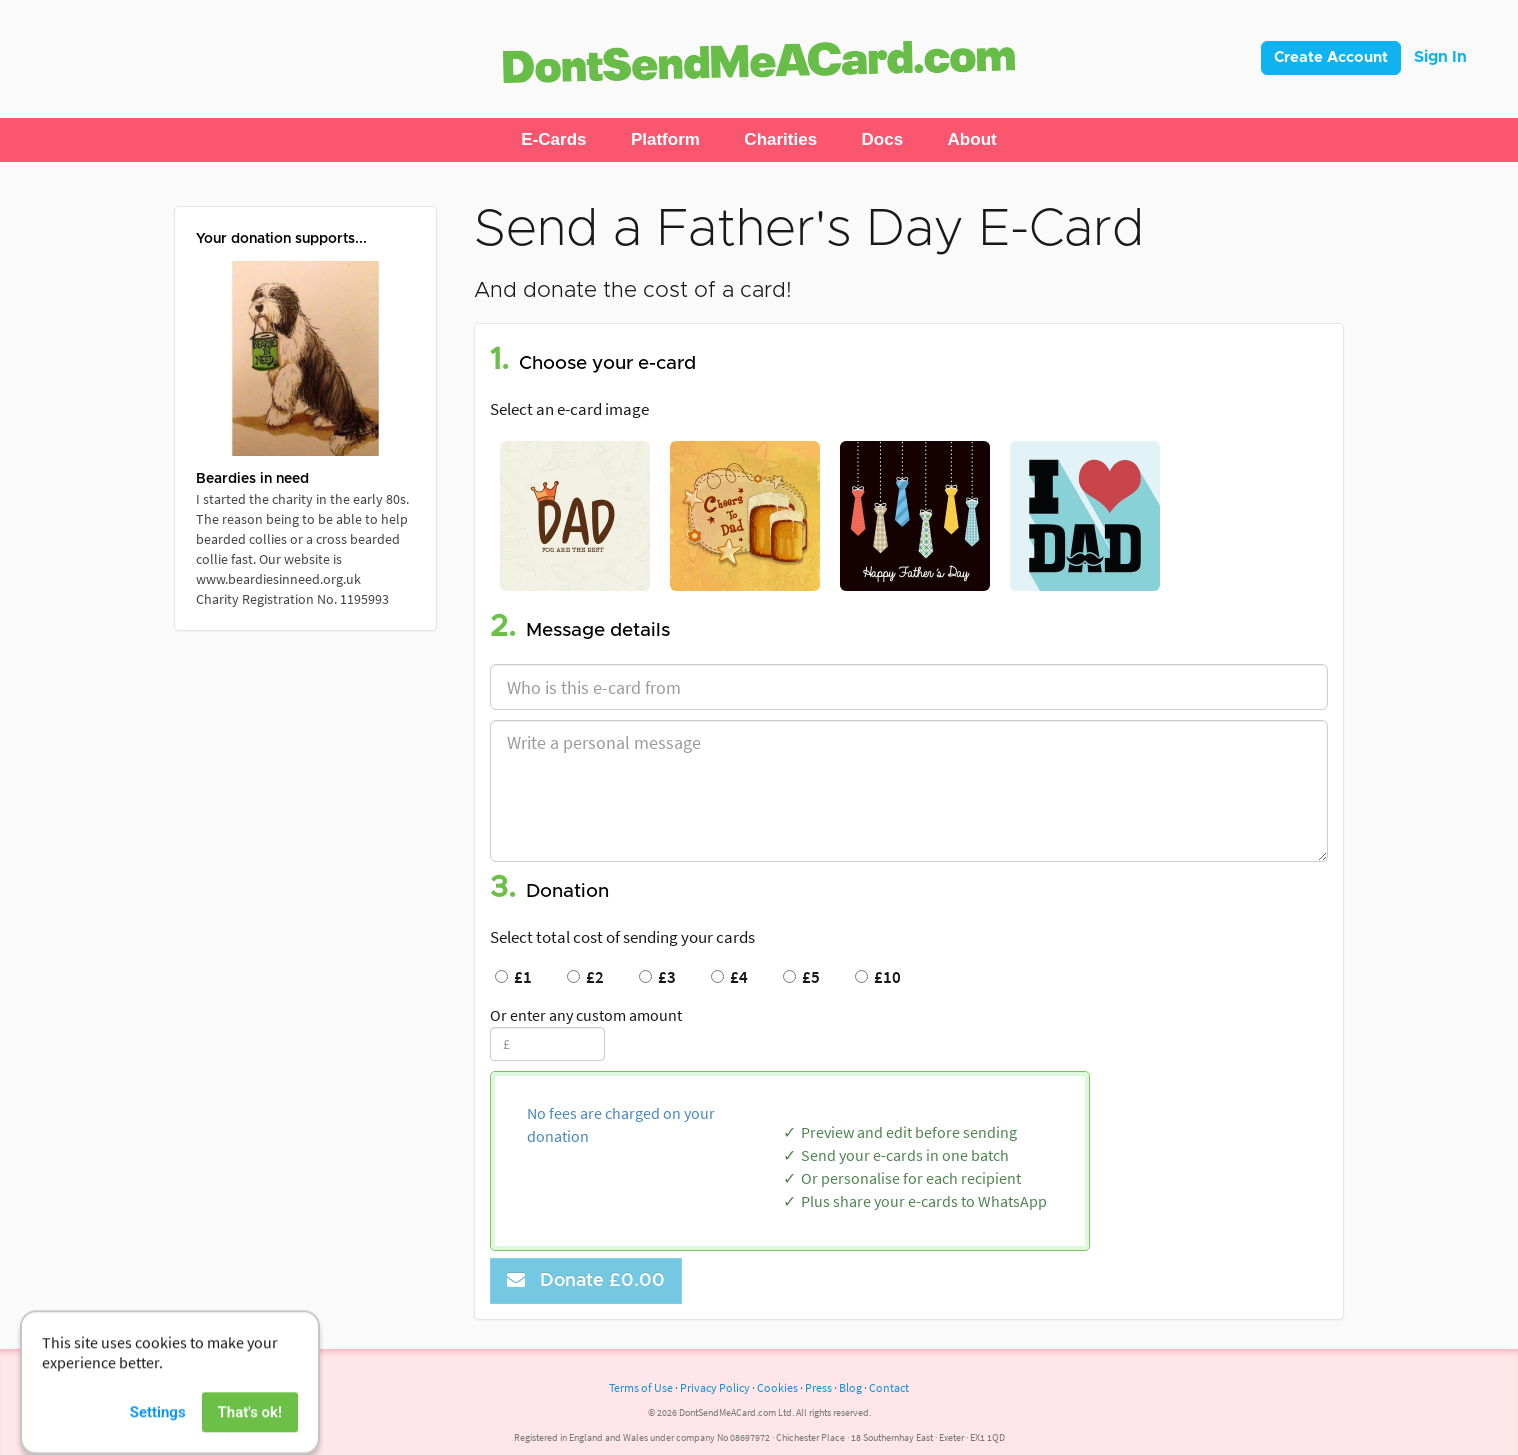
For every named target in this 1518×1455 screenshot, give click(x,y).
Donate (586, 1280)
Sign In (1440, 57)
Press (818, 1387)
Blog (850, 1387)
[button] (553, 140)
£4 (729, 977)
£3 (657, 977)
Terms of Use (641, 1387)
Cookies (777, 1387)
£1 (513, 977)
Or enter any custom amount (586, 1015)
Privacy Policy (715, 1387)
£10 (878, 977)
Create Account (1331, 57)
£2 (585, 977)
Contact (889, 1387)
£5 (801, 977)
